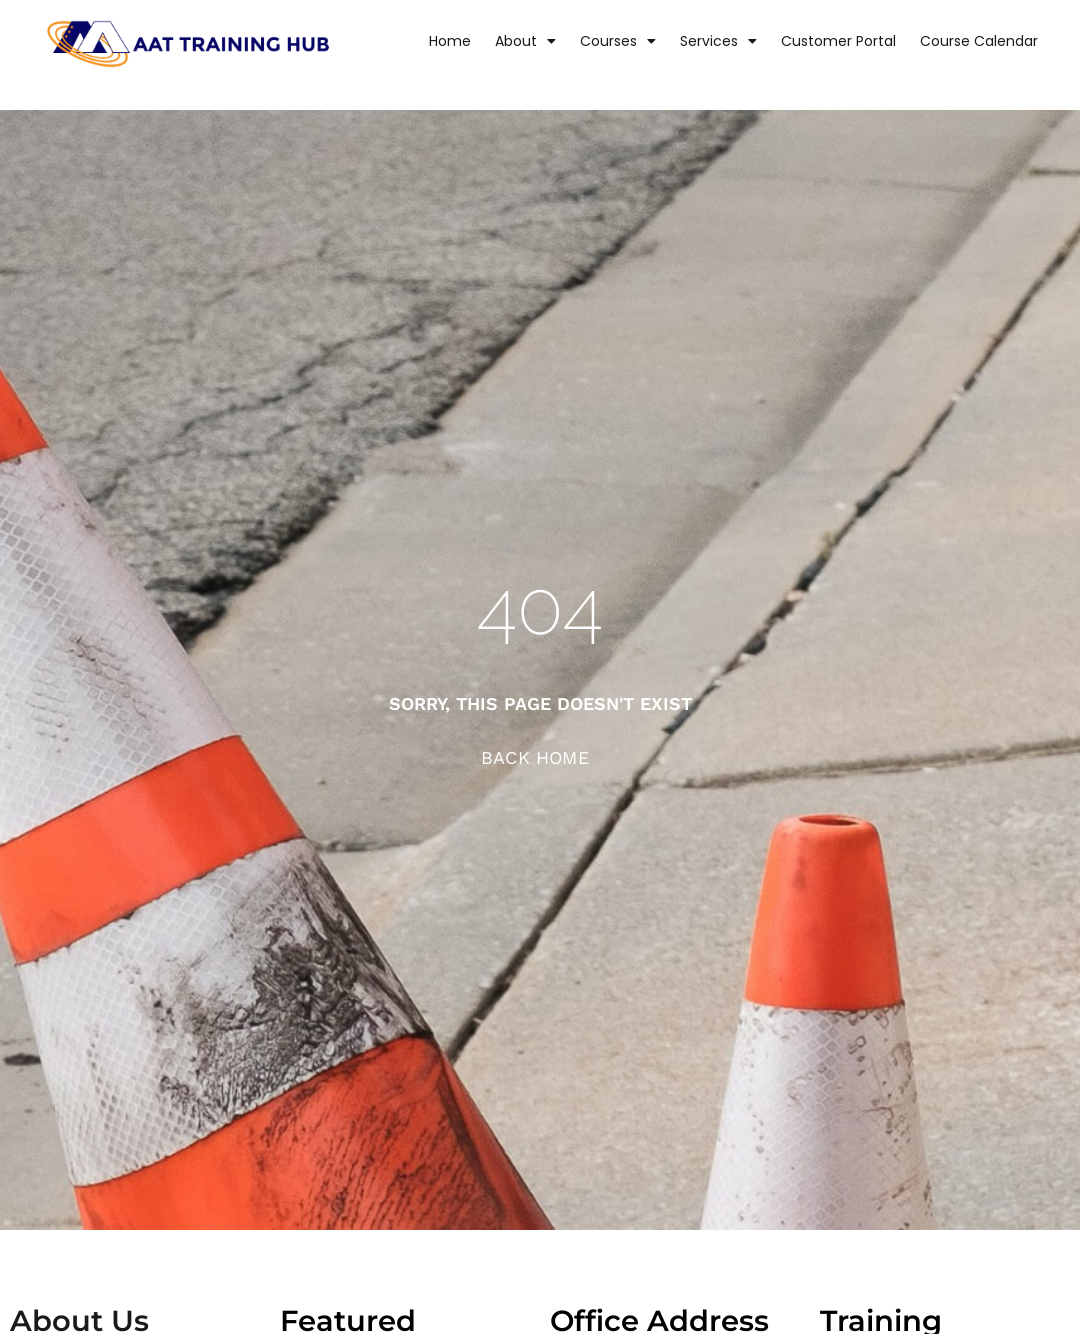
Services (718, 41)
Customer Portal (838, 41)
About (525, 41)
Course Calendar (979, 41)
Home (450, 41)
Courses (618, 41)
